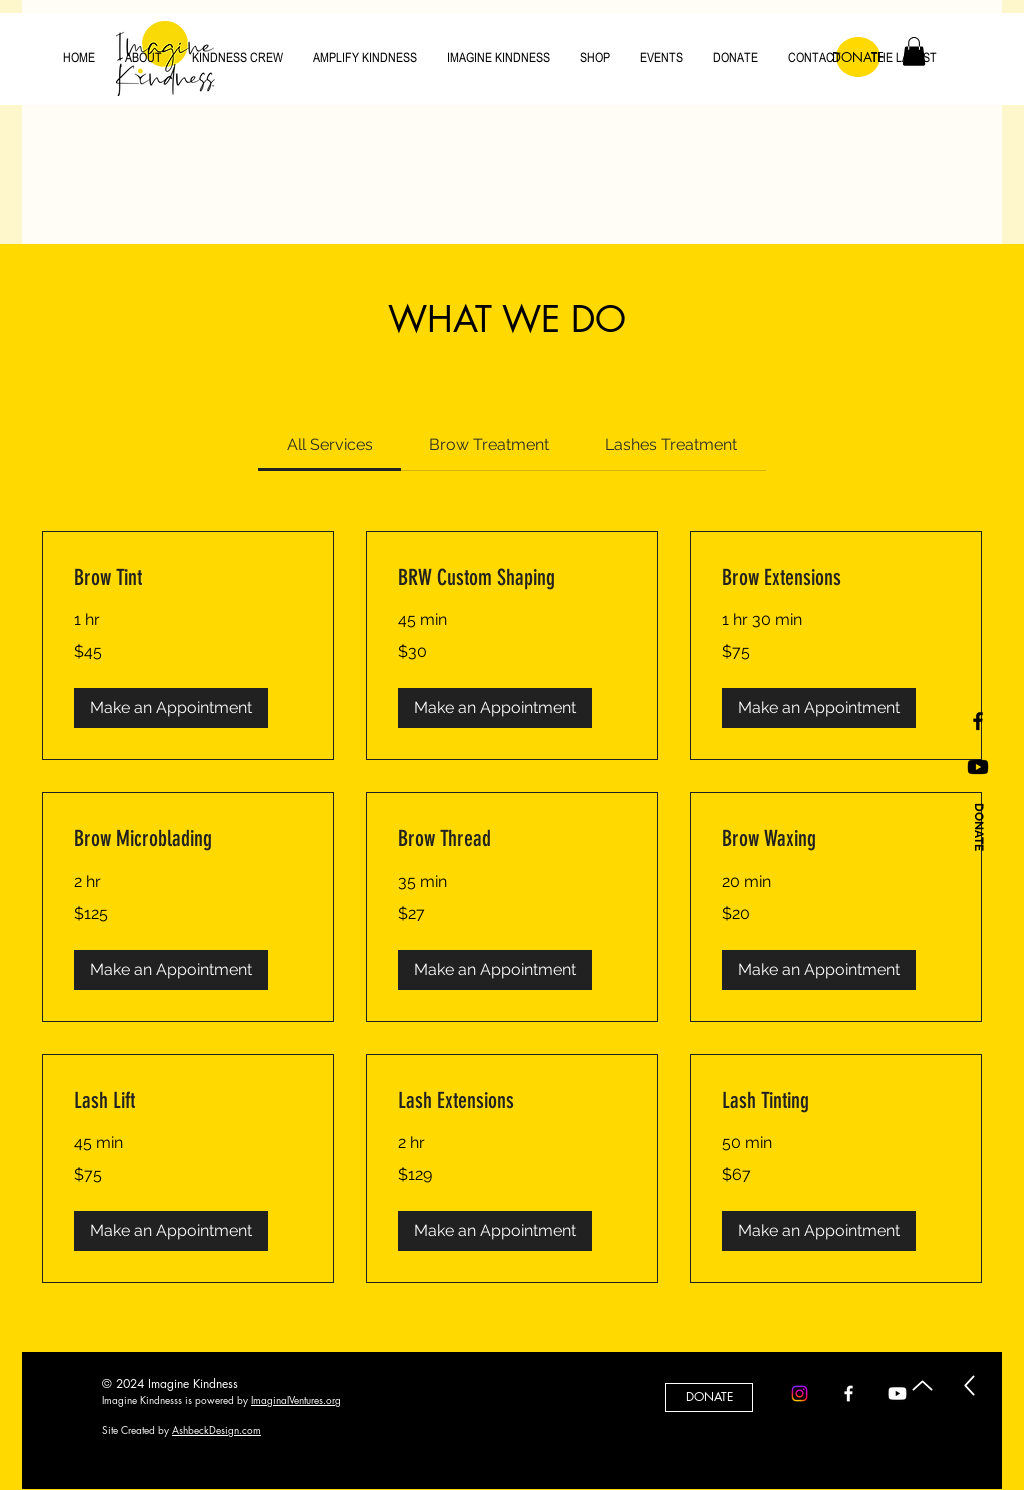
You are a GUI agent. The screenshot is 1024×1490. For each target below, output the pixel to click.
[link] (330, 444)
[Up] (922, 1385)
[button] (171, 708)
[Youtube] (978, 767)
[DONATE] (978, 827)
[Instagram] (799, 1393)
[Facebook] (848, 1393)
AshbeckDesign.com (216, 1429)
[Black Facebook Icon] (978, 721)
